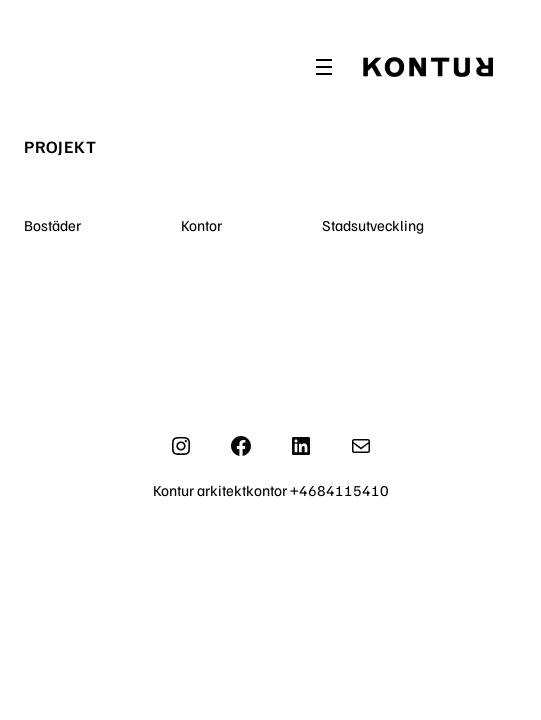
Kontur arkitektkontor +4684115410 (271, 489)
